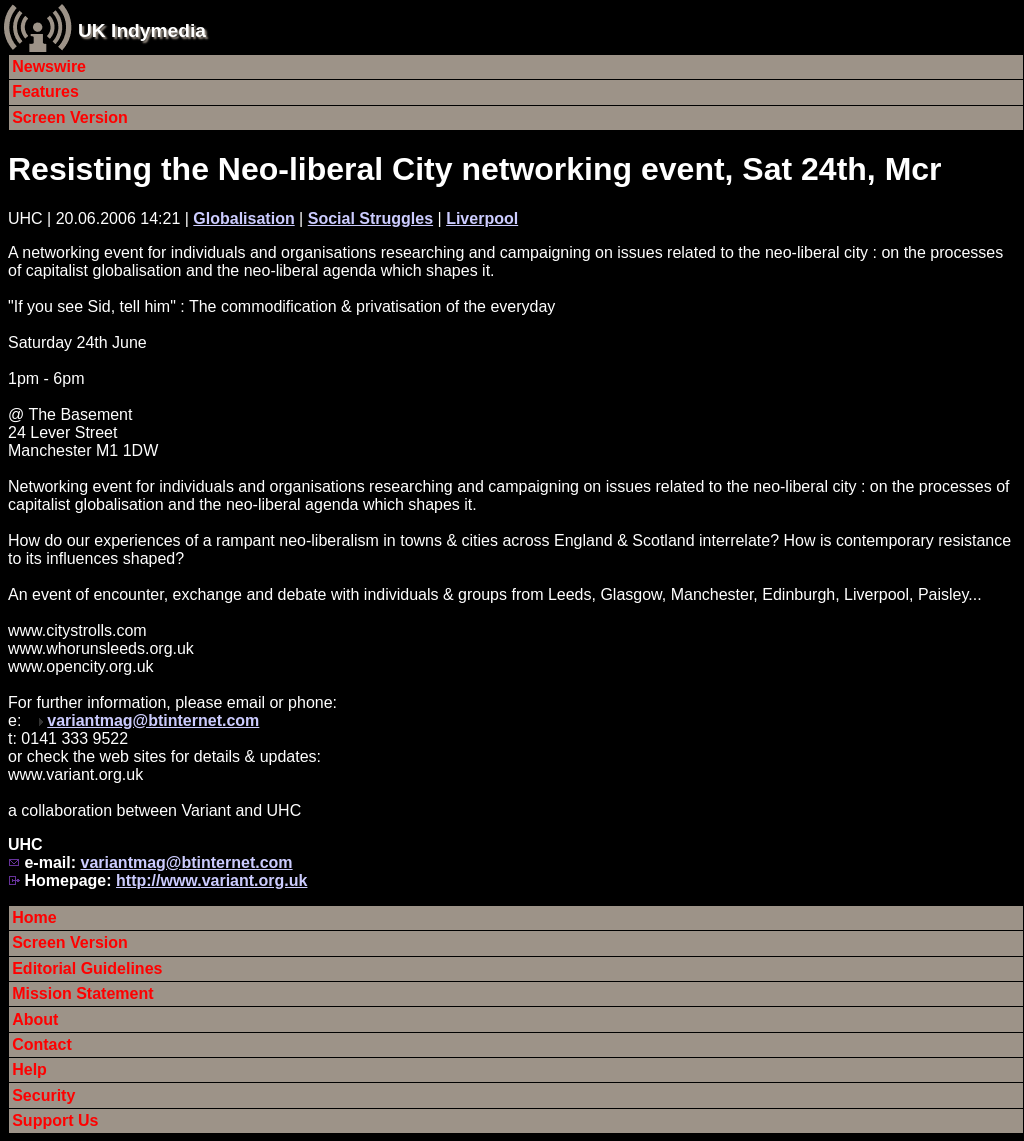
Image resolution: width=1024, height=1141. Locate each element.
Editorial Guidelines (87, 968)
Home (34, 917)
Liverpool (482, 218)
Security (43, 1095)
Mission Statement (82, 993)
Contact (42, 1044)
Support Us (55, 1120)
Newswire (49, 66)
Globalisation (243, 218)
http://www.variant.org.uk (211, 880)
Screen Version (70, 117)
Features (45, 91)
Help (29, 1069)
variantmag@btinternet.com (153, 720)
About (35, 1019)
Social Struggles (370, 218)
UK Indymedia (142, 30)
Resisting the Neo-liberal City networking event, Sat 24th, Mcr (475, 169)
